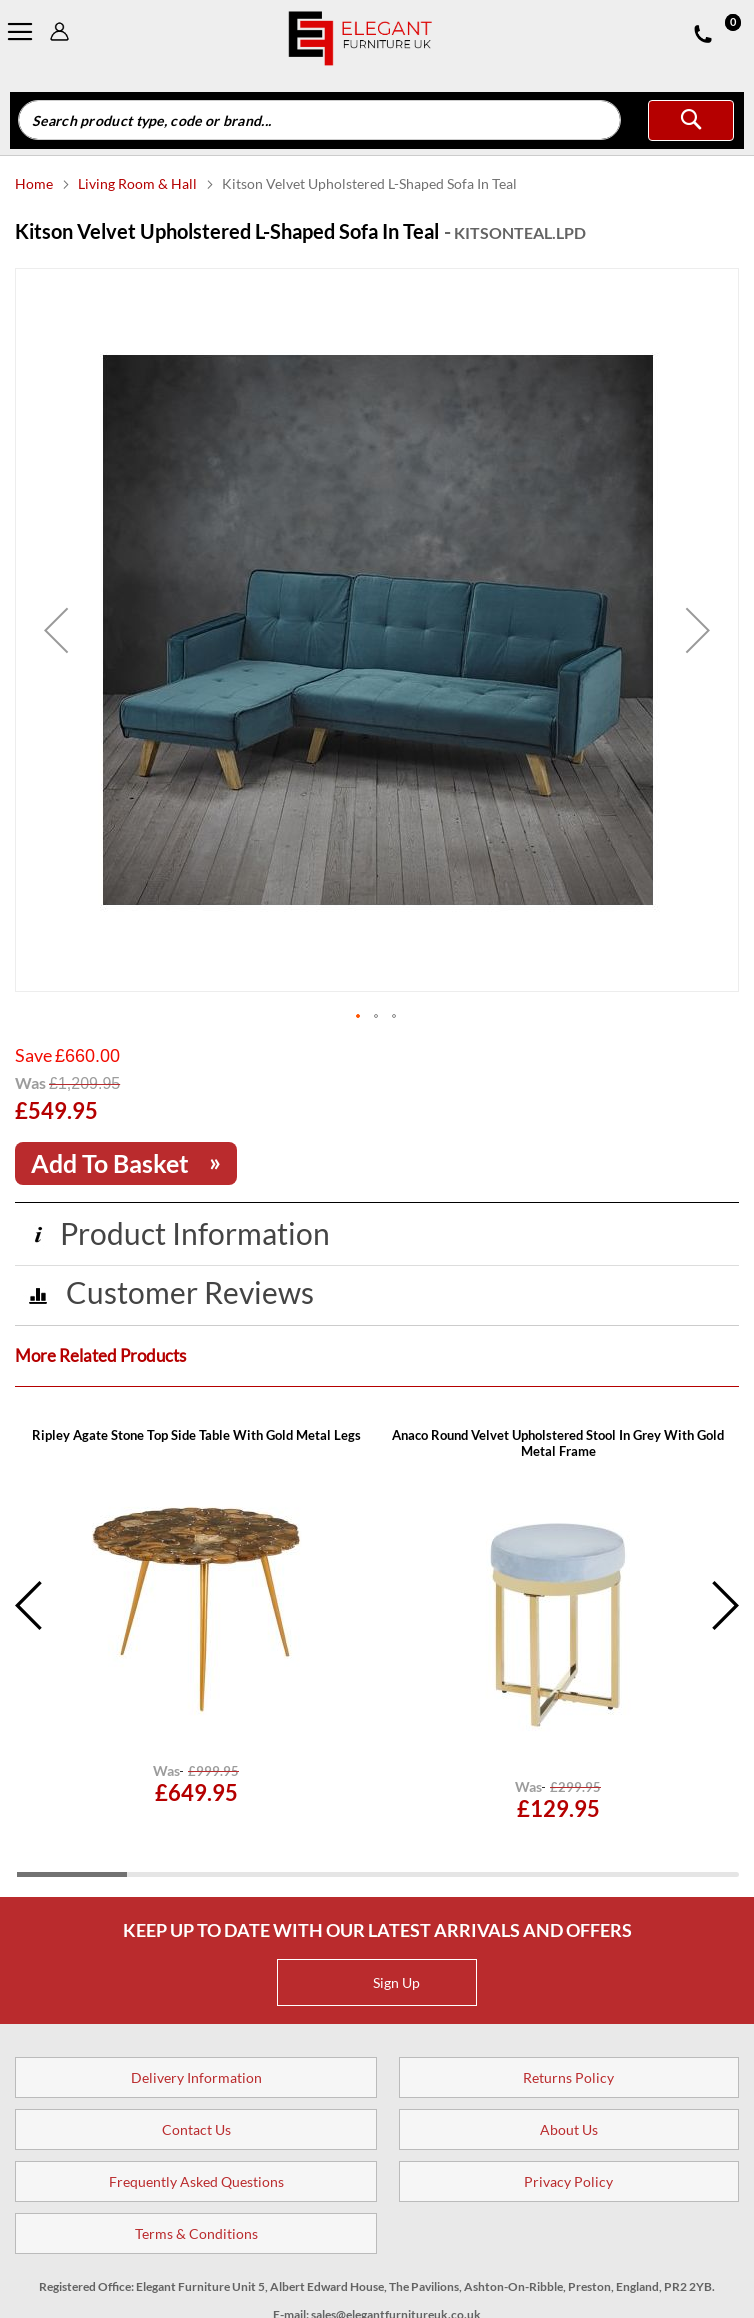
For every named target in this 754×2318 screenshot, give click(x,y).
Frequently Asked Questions (196, 2181)
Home (35, 183)
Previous (30, 1606)
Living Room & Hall (139, 183)
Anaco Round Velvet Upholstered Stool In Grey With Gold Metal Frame (558, 1443)
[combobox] (319, 120)
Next (724, 1606)
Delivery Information (196, 2077)
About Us (569, 2129)
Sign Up (380, 1982)
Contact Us (196, 2129)
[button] (56, 630)
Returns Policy (568, 2077)
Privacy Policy (568, 2181)
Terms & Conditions (196, 2233)
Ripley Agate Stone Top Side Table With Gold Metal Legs (196, 1435)
